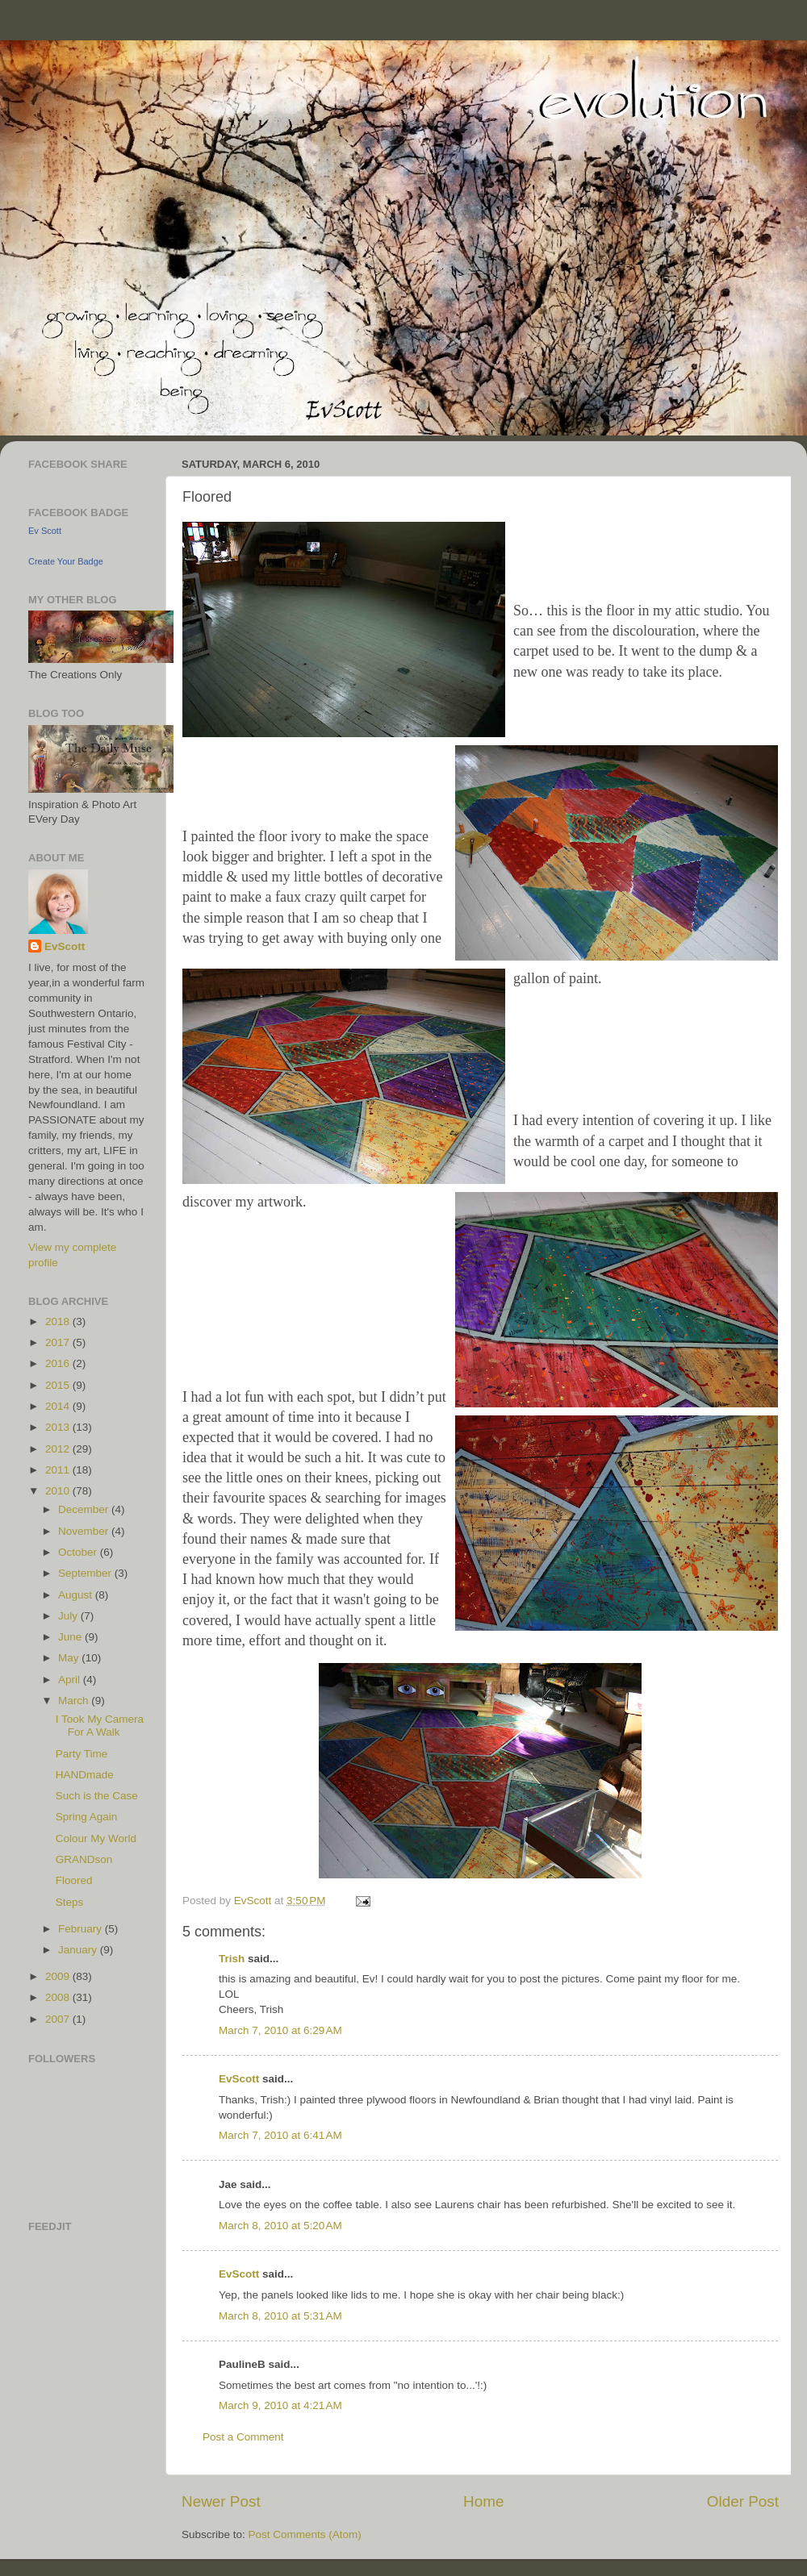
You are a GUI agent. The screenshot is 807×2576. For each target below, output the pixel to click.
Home (483, 2501)
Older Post (743, 2501)
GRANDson (84, 1859)
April (70, 1680)
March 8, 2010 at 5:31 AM (280, 2316)
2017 (59, 1342)
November (84, 1531)
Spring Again (87, 1817)
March (74, 1700)
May (70, 1658)
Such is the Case (97, 1796)
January (79, 1950)
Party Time (82, 1754)
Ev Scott (44, 531)
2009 (59, 1976)
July (69, 1616)
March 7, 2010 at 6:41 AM (280, 2135)
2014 (59, 1406)
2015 (59, 1385)
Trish (232, 1959)
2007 (59, 2019)
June (71, 1637)
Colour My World (96, 1838)
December (84, 1509)
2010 (59, 1491)
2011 (59, 1470)
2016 (59, 1363)
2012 (59, 1449)
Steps (70, 1902)
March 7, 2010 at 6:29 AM (280, 2030)
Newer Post (221, 2501)
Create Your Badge (65, 561)
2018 (59, 1321)
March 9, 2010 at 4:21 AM (280, 2405)
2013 (59, 1427)
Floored (74, 1880)
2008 (59, 1997)
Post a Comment (243, 2437)
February (81, 1929)
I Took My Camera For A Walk (100, 1725)
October (79, 1552)
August (76, 1595)
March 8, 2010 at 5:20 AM (280, 2226)
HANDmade (85, 1775)
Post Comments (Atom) (305, 2534)
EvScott (239, 2079)
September (86, 1573)
